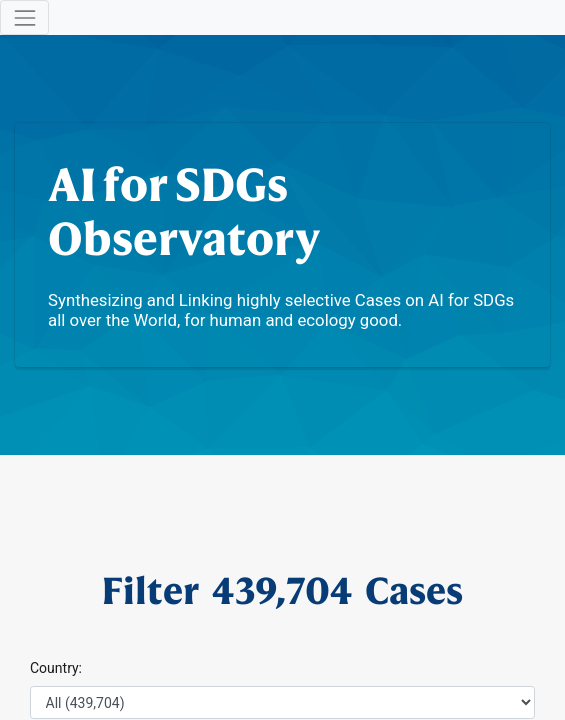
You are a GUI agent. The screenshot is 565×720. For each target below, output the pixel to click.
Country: (56, 668)
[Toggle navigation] (24, 17)
